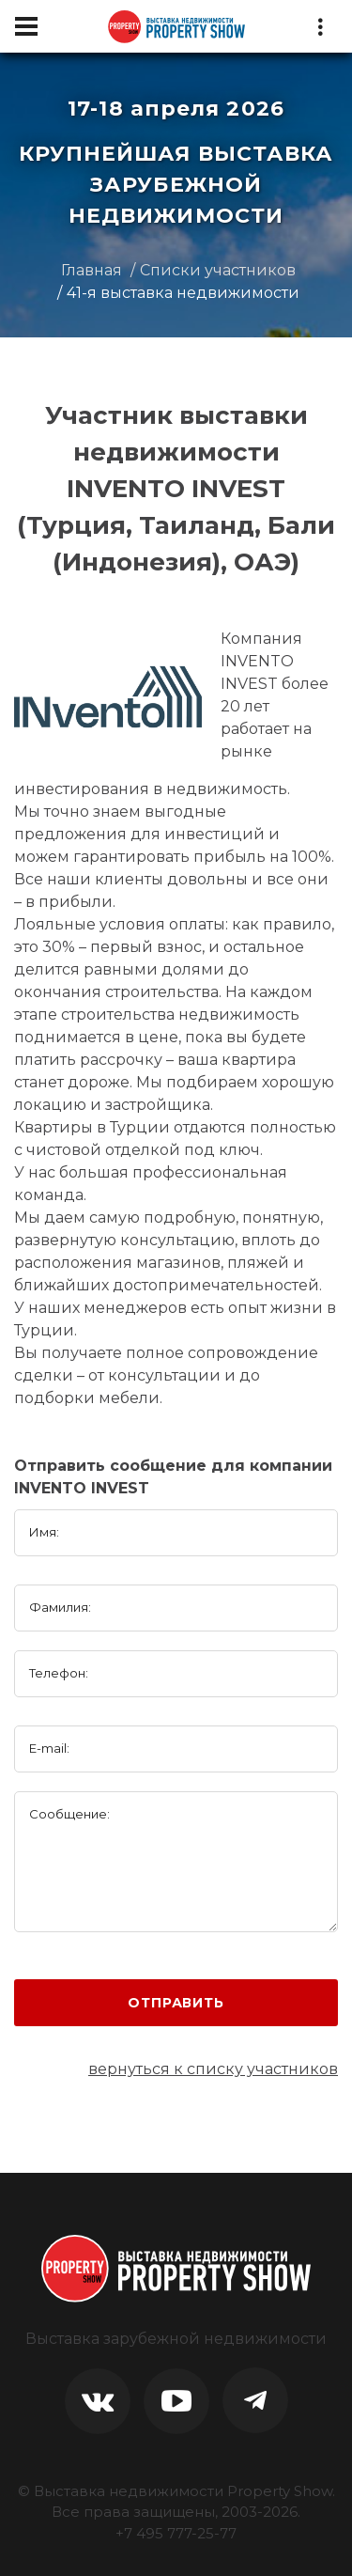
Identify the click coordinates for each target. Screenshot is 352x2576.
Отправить (176, 2002)
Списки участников (218, 270)
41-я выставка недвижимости (183, 293)
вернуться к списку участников (213, 2069)
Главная (91, 270)
